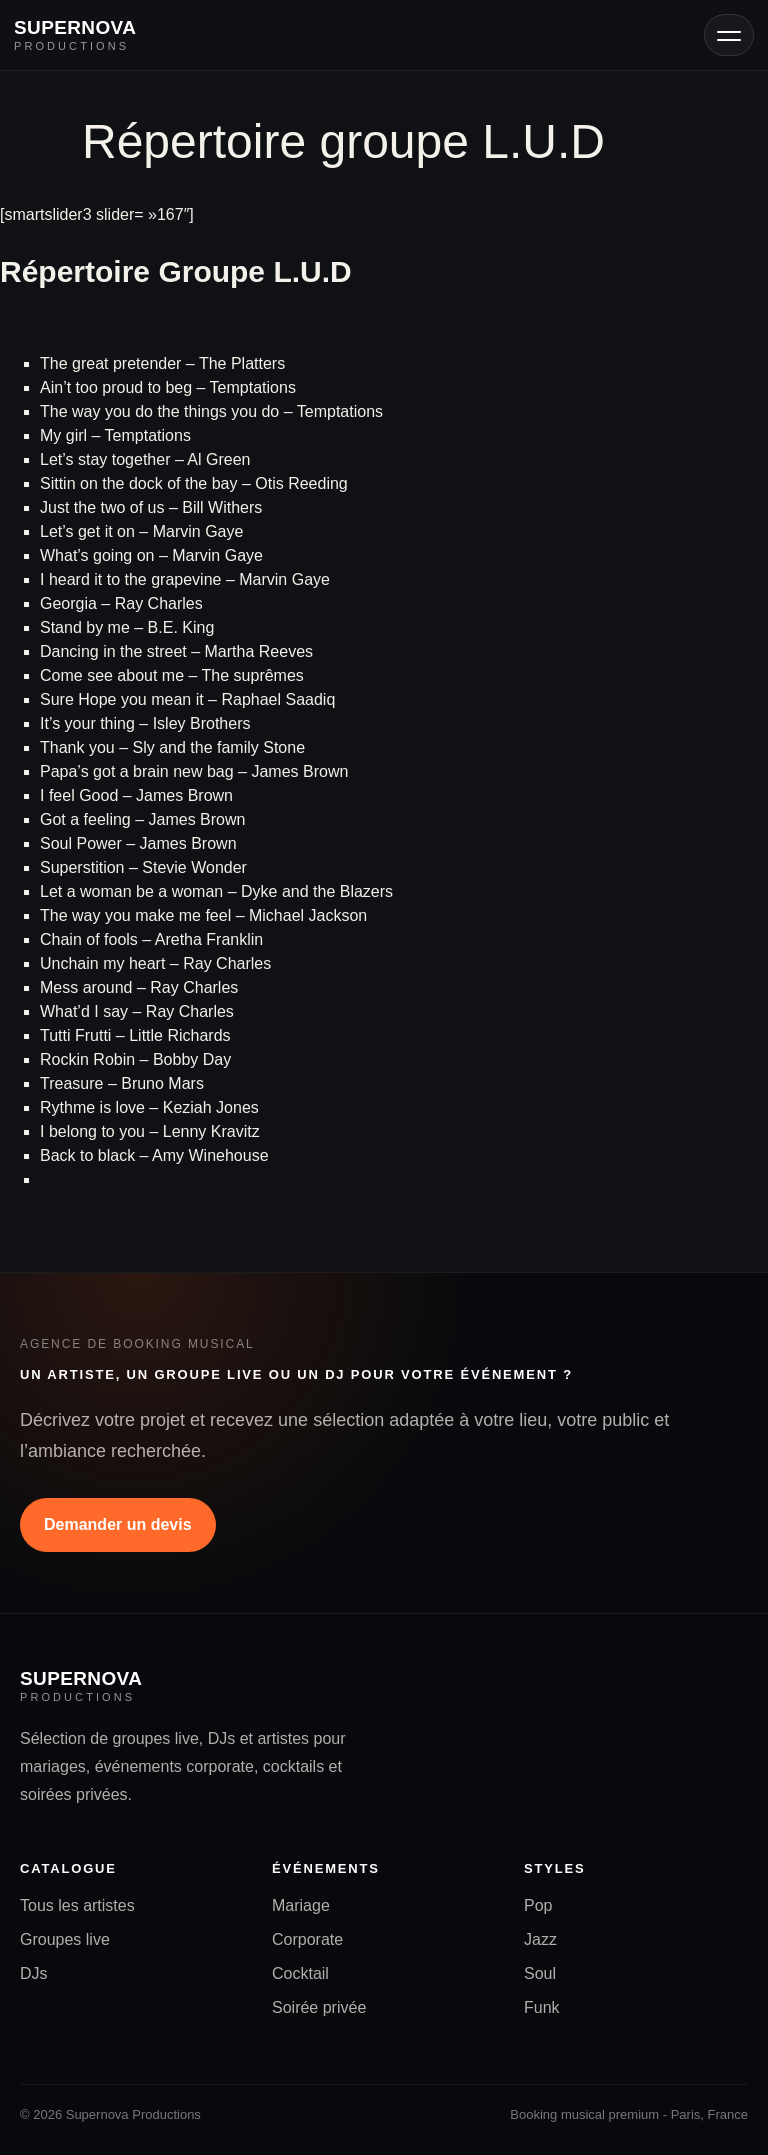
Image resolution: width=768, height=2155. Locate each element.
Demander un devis (118, 1524)
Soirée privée (319, 2007)
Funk (542, 2007)
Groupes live (65, 1939)
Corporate (307, 1939)
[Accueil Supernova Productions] (75, 35)
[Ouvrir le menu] (729, 35)
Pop (538, 1905)
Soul (540, 1973)
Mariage (301, 1905)
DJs (34, 1973)
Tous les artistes (77, 1905)
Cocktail (300, 1973)
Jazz (540, 1939)
